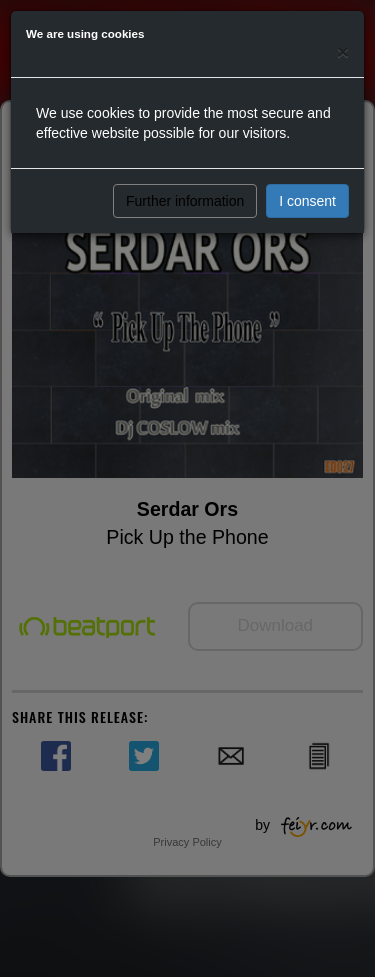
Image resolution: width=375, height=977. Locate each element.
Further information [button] (185, 201)
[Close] (343, 51)
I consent (307, 201)
